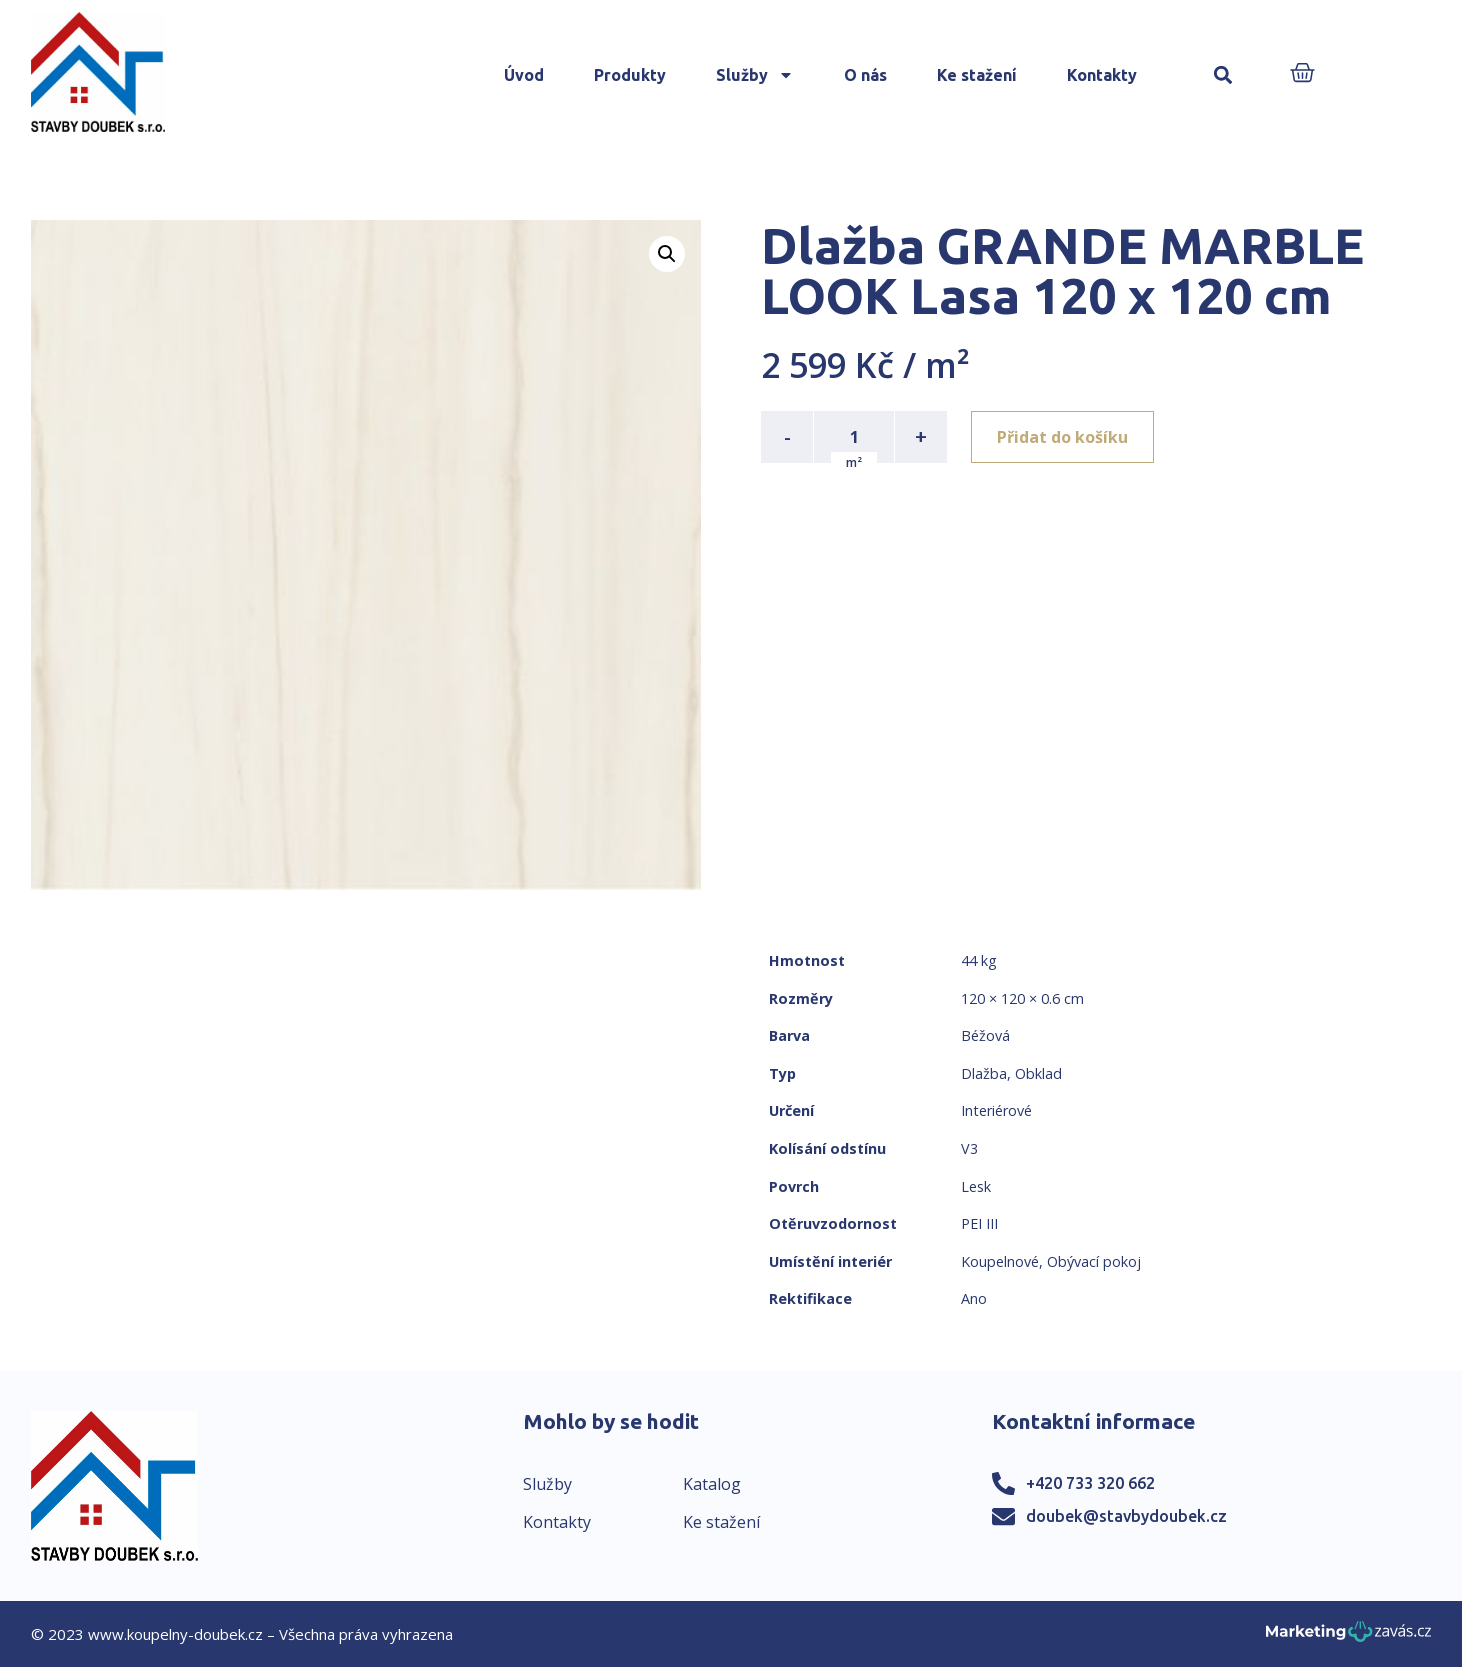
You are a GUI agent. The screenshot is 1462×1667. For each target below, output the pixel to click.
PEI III (979, 1223)
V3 (969, 1148)
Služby (755, 75)
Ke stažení (977, 75)
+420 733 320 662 (1090, 1483)
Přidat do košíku (1062, 437)
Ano (974, 1298)
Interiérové (996, 1110)
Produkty (630, 75)
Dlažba (984, 1073)
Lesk (976, 1186)
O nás (865, 75)
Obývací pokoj (1094, 1261)
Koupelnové (1000, 1261)
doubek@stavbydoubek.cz (1126, 1516)
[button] (1223, 75)
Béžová (985, 1035)
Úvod (524, 75)
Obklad (1038, 1073)
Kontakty (1102, 75)
